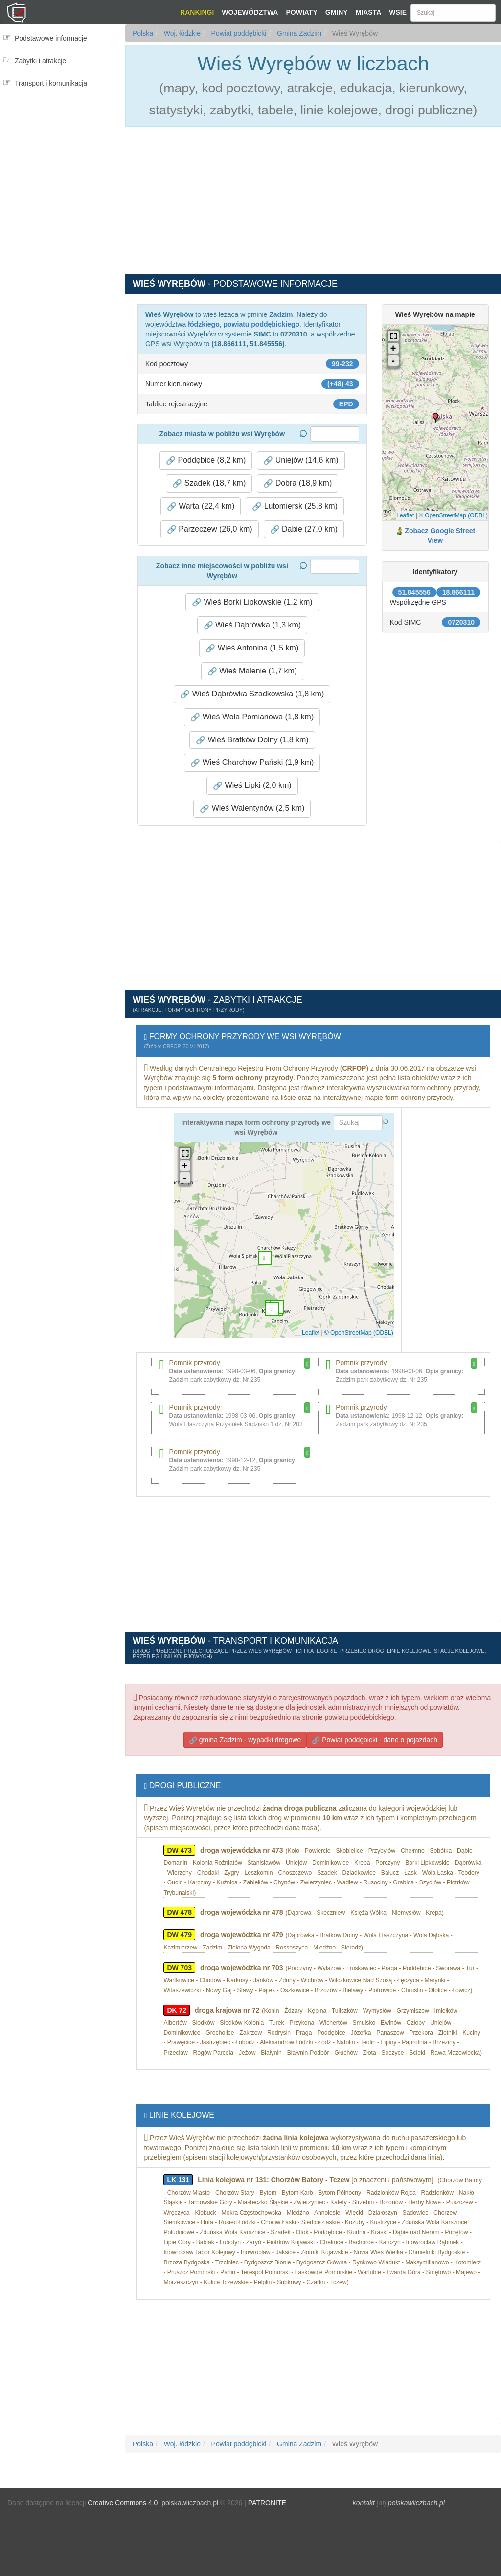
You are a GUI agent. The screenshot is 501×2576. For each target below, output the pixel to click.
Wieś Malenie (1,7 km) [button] (252, 671)
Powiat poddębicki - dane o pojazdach (374, 1740)
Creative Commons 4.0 (123, 2503)
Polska (143, 33)
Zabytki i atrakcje (40, 61)
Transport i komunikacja (51, 83)
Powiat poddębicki (238, 33)
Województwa (250, 12)
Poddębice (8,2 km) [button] (206, 460)
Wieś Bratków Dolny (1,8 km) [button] (252, 740)
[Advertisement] (62, 134)
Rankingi (197, 12)
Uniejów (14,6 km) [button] (300, 460)
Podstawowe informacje (51, 38)
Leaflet (405, 515)
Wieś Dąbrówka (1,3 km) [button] (252, 625)
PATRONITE (267, 2503)
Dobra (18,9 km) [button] (297, 483)
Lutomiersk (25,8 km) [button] (295, 506)
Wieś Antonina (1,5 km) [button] (251, 648)
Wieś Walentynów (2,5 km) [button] (252, 808)
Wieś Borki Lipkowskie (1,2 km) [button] (252, 602)
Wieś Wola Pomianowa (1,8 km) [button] (252, 717)
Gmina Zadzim (298, 33)
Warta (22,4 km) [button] (201, 506)
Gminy (336, 12)
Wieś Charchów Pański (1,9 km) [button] (252, 762)
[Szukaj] (453, 13)
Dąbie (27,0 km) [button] (304, 529)
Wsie (398, 12)
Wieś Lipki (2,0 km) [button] (252, 785)
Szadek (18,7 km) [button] (209, 483)
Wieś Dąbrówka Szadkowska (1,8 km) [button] (252, 694)
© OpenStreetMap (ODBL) (453, 515)
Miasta (369, 12)
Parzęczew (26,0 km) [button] (209, 529)
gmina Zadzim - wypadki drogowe (245, 1740)
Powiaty (301, 12)
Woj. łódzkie (181, 33)
